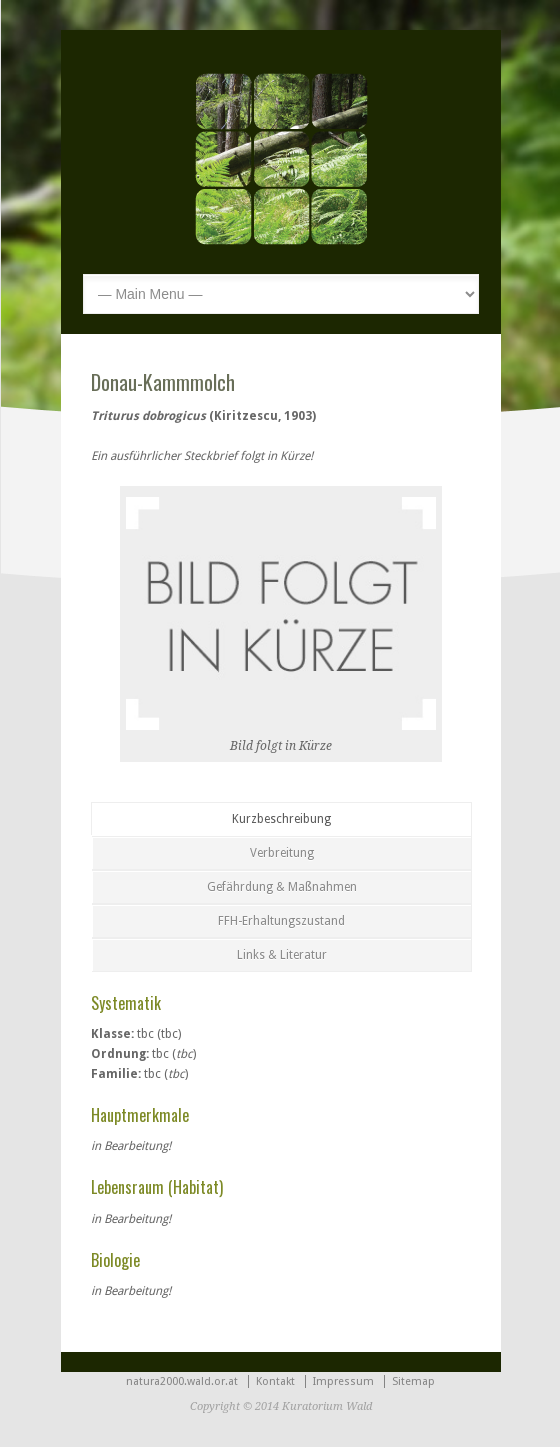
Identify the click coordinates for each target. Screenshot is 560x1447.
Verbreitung (282, 853)
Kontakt (275, 1381)
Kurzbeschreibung (281, 819)
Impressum (343, 1381)
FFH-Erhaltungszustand (281, 921)
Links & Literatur (282, 955)
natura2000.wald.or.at (182, 1381)
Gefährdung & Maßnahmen (282, 887)
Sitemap (413, 1381)
